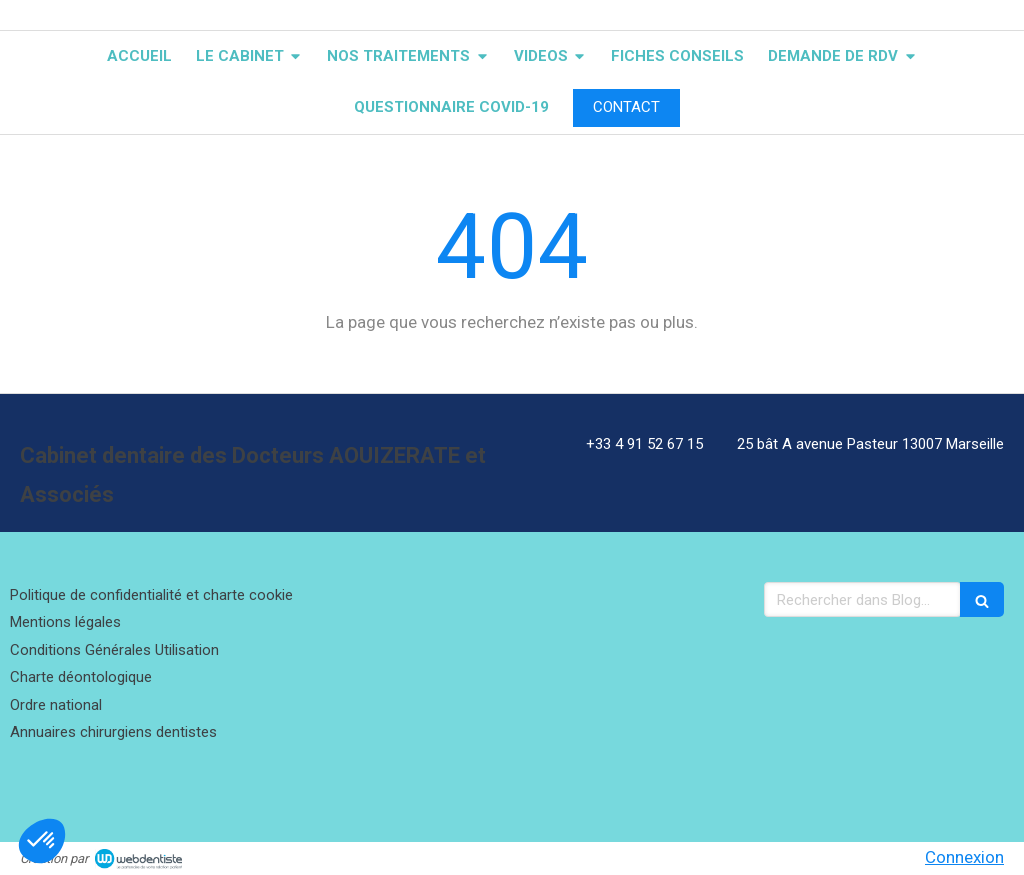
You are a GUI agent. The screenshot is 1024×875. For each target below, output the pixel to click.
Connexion (964, 857)
